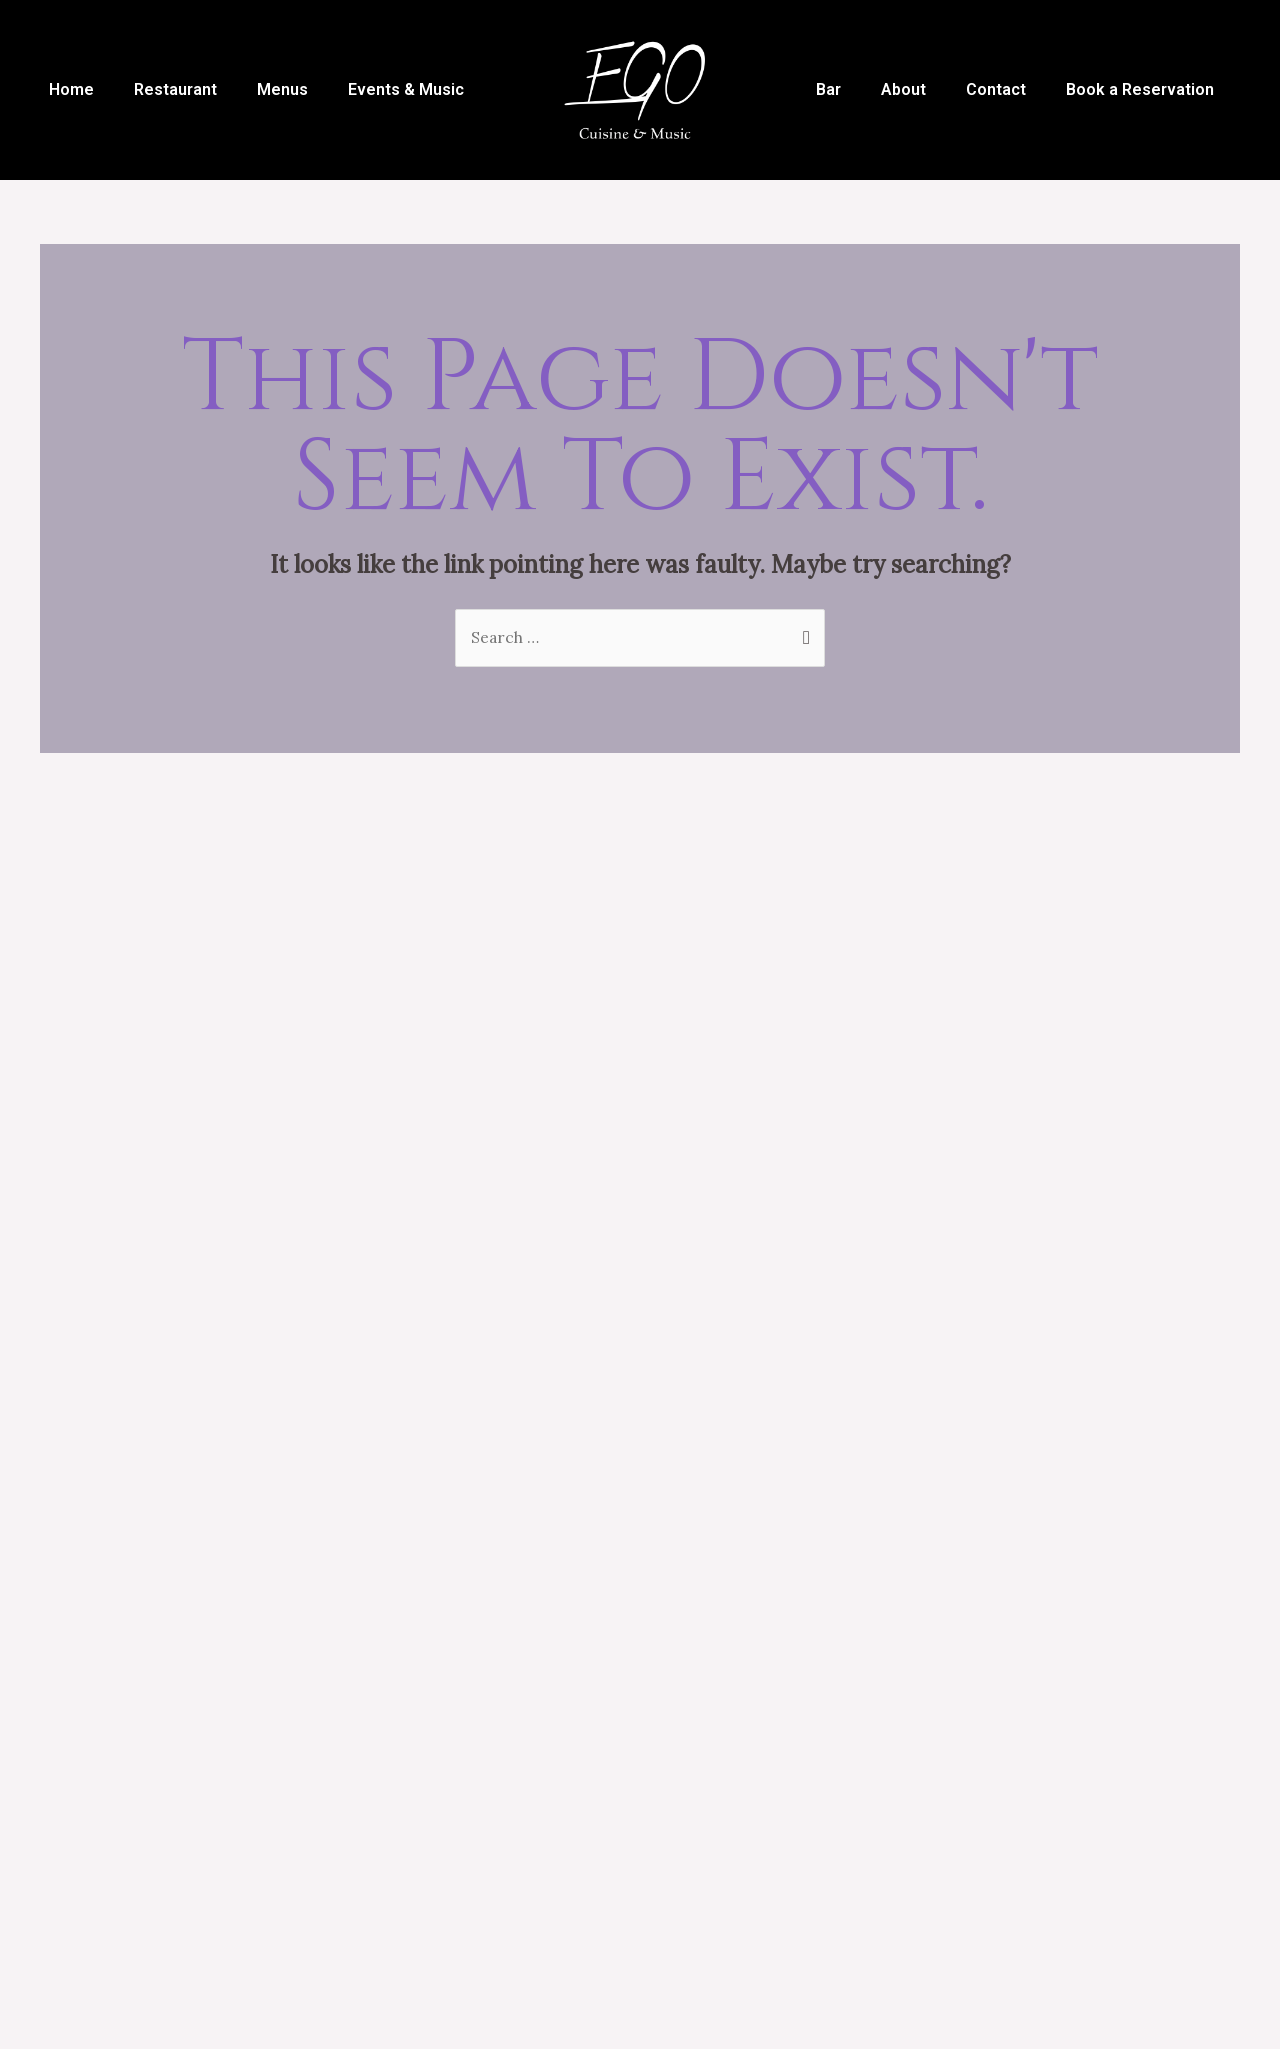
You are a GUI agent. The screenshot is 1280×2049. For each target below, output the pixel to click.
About (903, 89)
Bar (828, 89)
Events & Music (406, 89)
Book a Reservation (1140, 89)
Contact (996, 89)
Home (71, 89)
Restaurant (175, 89)
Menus (282, 89)
